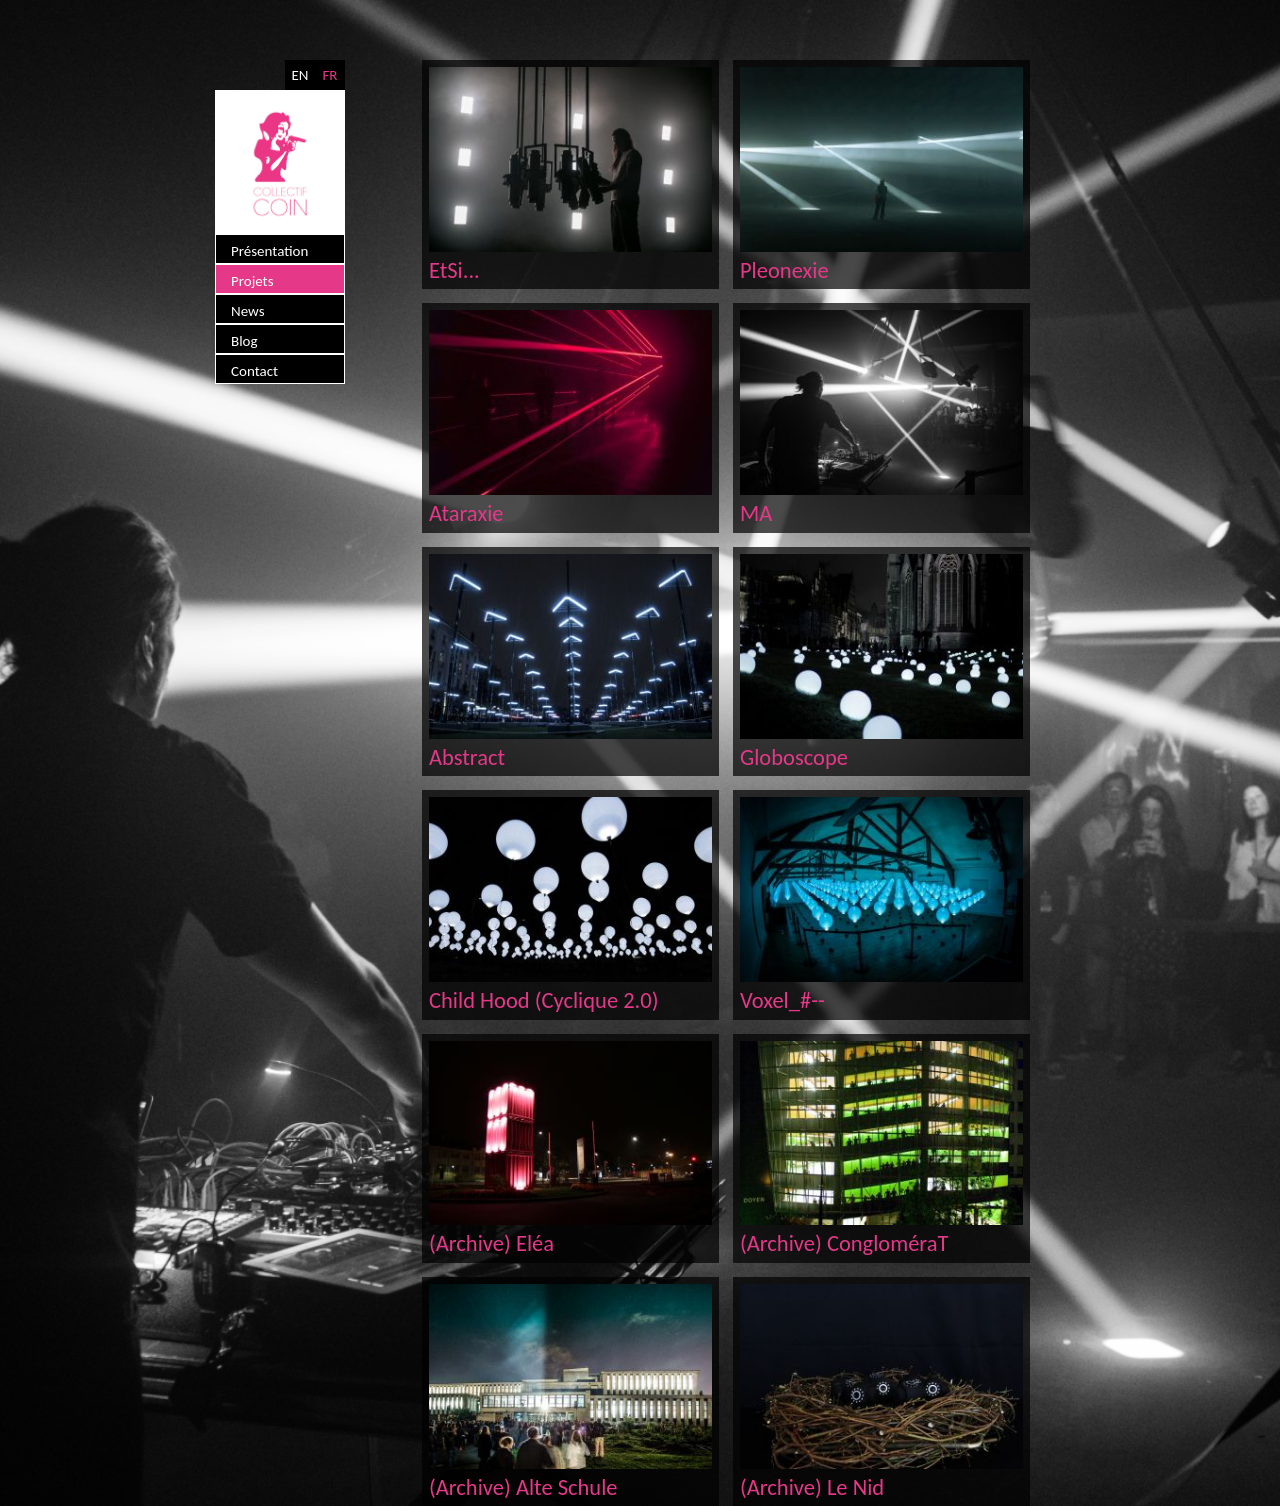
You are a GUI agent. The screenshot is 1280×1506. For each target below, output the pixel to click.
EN (299, 75)
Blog (244, 341)
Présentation (269, 251)
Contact (254, 371)
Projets (252, 281)
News (248, 311)
